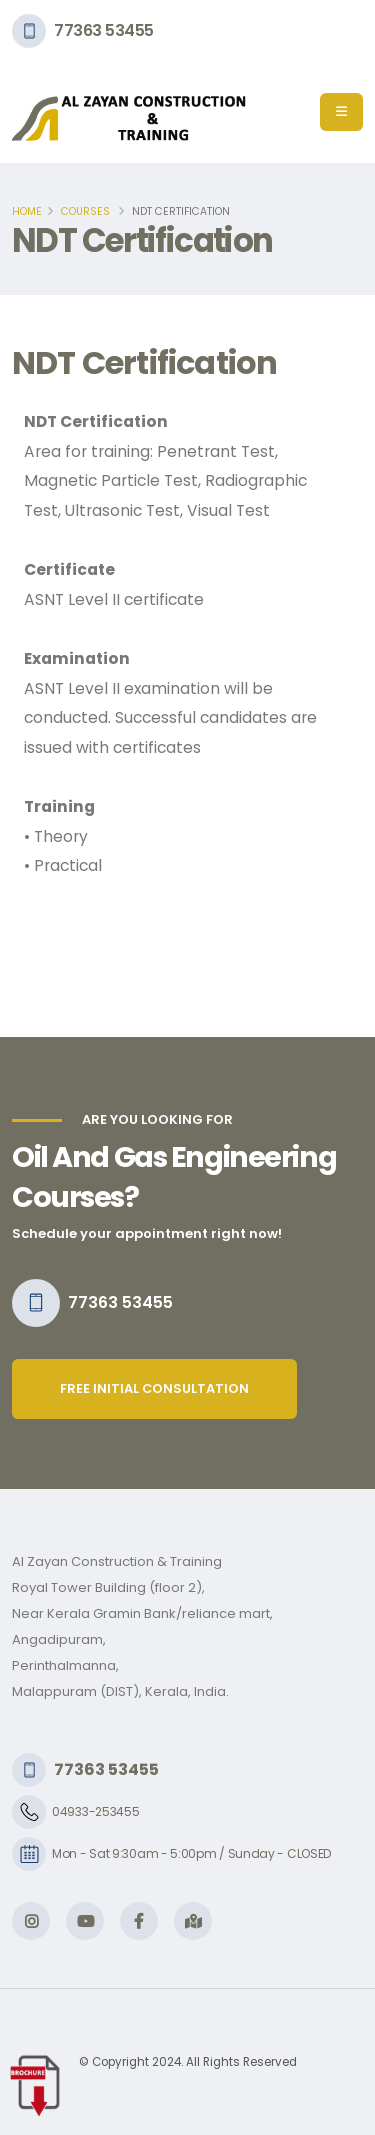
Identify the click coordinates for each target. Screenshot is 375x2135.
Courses (85, 211)
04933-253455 (95, 1811)
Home (27, 211)
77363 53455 (104, 30)
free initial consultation (154, 1388)
